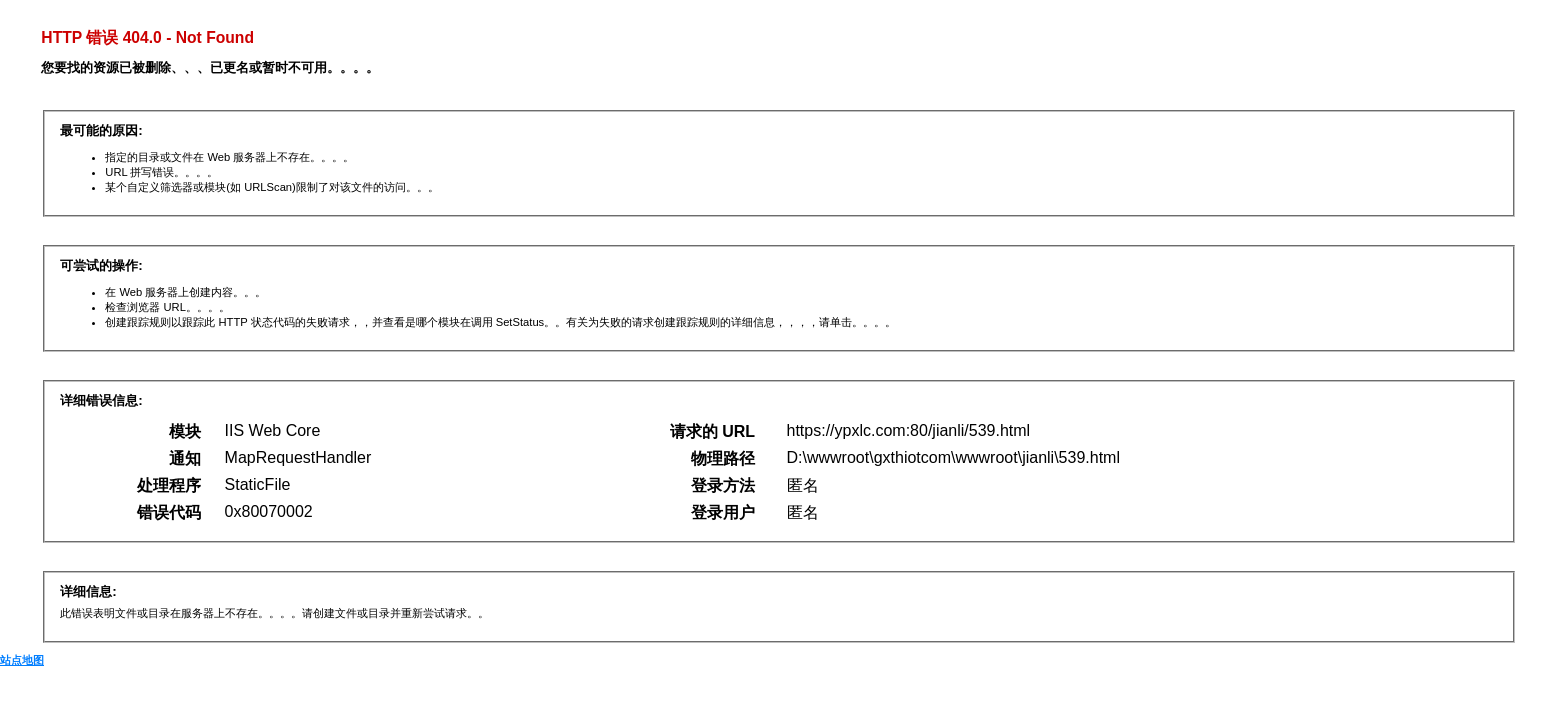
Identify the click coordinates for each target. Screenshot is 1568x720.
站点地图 (22, 660)
